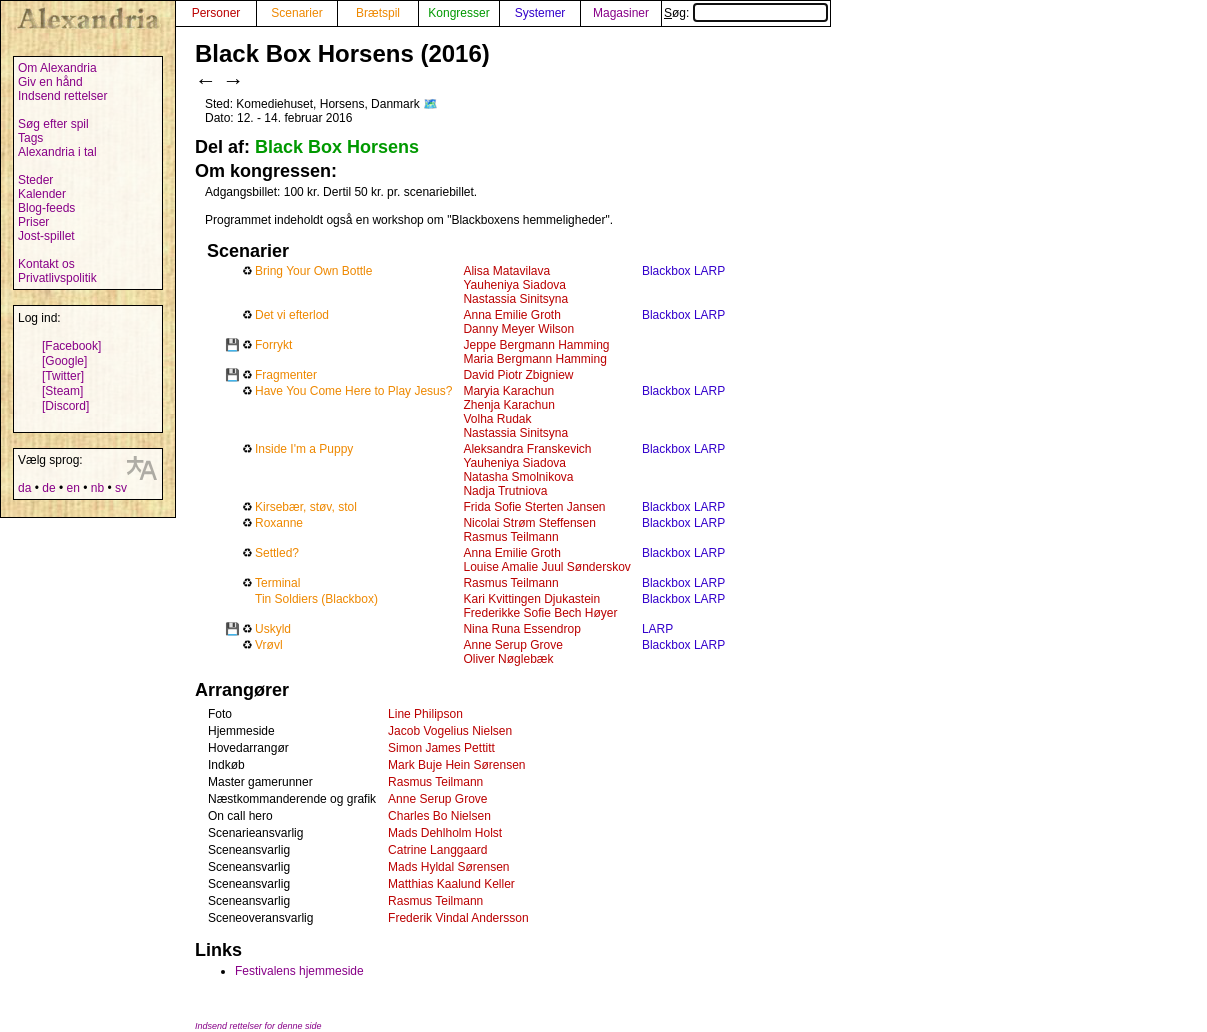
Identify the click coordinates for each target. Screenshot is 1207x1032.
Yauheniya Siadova (514, 285)
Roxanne (279, 523)
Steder (35, 180)
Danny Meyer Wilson (518, 329)
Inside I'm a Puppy (304, 449)
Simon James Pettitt (441, 748)
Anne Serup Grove (512, 645)
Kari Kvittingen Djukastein (531, 599)
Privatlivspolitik (57, 278)
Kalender (42, 194)
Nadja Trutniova (505, 491)
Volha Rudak (497, 419)
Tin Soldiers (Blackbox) (316, 599)
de (48, 488)
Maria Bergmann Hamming (534, 359)
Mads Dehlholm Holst (445, 833)
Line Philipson (425, 714)
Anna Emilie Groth (511, 315)
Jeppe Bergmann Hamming (536, 345)
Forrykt (273, 345)
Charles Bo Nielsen (439, 816)
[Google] (64, 361)
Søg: (746, 13)
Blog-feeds (46, 208)
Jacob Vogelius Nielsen (450, 731)
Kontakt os (46, 264)
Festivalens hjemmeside (299, 971)
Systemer (540, 13)
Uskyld (273, 629)
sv (121, 488)
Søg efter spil (53, 124)
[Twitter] (63, 376)
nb (97, 488)
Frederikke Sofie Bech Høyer (540, 613)
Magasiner (621, 13)
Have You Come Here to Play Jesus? (353, 391)
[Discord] (65, 406)
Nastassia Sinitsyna (515, 299)
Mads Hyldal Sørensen (448, 867)
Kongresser (458, 13)
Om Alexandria (57, 68)
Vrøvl (269, 645)
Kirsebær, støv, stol (306, 507)
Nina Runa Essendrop (521, 629)
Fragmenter (286, 375)
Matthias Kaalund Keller (451, 884)
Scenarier (296, 13)
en (72, 488)
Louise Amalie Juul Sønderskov (546, 567)
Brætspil (378, 13)
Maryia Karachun (508, 391)
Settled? (277, 553)
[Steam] (62, 391)
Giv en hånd (50, 82)
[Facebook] (71, 346)
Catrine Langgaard (437, 850)
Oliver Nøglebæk (508, 659)
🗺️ (430, 104)
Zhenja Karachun (508, 405)
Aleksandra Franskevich (527, 449)
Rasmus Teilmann (510, 537)
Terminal (277, 583)
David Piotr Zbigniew (518, 375)
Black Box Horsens (337, 147)
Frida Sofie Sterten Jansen (534, 507)
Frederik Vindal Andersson (458, 918)
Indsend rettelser (62, 96)
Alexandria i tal (57, 152)
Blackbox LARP (683, 271)
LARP (657, 629)
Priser (33, 222)
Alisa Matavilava (506, 271)
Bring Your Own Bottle (313, 271)
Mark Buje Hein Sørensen (456, 765)
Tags (30, 138)
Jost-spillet (46, 236)
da (24, 488)
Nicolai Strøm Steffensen (529, 523)
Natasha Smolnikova (518, 477)
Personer (216, 13)
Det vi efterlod (292, 315)
